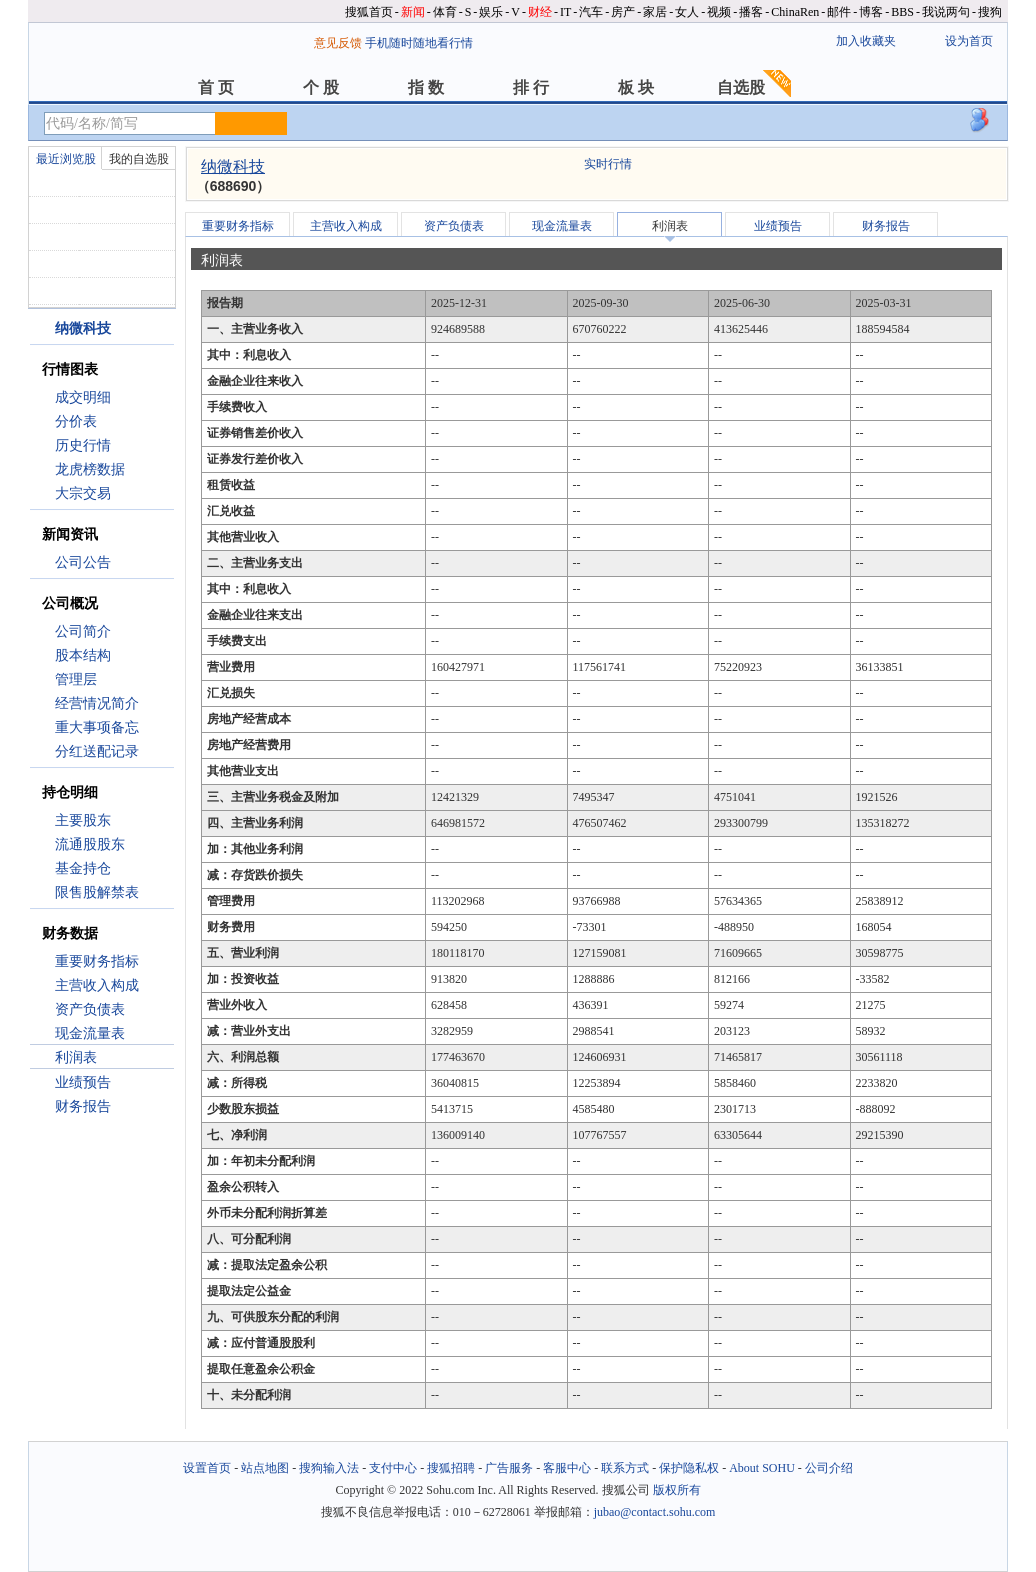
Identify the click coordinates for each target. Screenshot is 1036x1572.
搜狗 (990, 12)
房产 (623, 12)
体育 (445, 12)
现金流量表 (90, 1033)
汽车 (591, 12)
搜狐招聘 (451, 1468)
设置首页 (207, 1468)
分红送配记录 (97, 751)
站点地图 (265, 1468)
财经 (540, 12)
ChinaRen (795, 12)
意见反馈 (338, 43)
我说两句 (946, 12)
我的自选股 (139, 159)
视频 (719, 12)
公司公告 (83, 562)
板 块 (636, 87)
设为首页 (969, 41)
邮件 (839, 12)
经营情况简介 (97, 703)
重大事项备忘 (97, 727)
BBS (902, 12)
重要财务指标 (97, 961)
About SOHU (762, 1468)
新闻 (413, 12)
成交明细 (83, 397)
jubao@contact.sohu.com (655, 1512)
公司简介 (83, 631)
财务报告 (83, 1106)
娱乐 (491, 12)
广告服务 (509, 1468)
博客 (871, 12)
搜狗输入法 (329, 1468)
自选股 (741, 87)
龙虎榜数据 (90, 469)
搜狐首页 (369, 12)
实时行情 (608, 164)
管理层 (76, 679)
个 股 (321, 87)
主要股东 (83, 820)
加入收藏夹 (866, 41)
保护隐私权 (689, 1468)
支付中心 (393, 1468)
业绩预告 (83, 1082)
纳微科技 (233, 166)
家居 (655, 12)
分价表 (76, 421)
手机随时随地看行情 (419, 43)
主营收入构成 (97, 985)
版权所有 (677, 1490)
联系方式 (625, 1468)
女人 (687, 12)
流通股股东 (90, 844)
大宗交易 (83, 493)
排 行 (531, 87)
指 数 (426, 87)
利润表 (76, 1057)
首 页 (216, 87)
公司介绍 (829, 1468)
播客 (751, 12)
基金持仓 (83, 868)
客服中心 (567, 1468)
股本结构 (83, 655)
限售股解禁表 (97, 892)
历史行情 (83, 445)
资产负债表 (90, 1009)
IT (565, 12)
